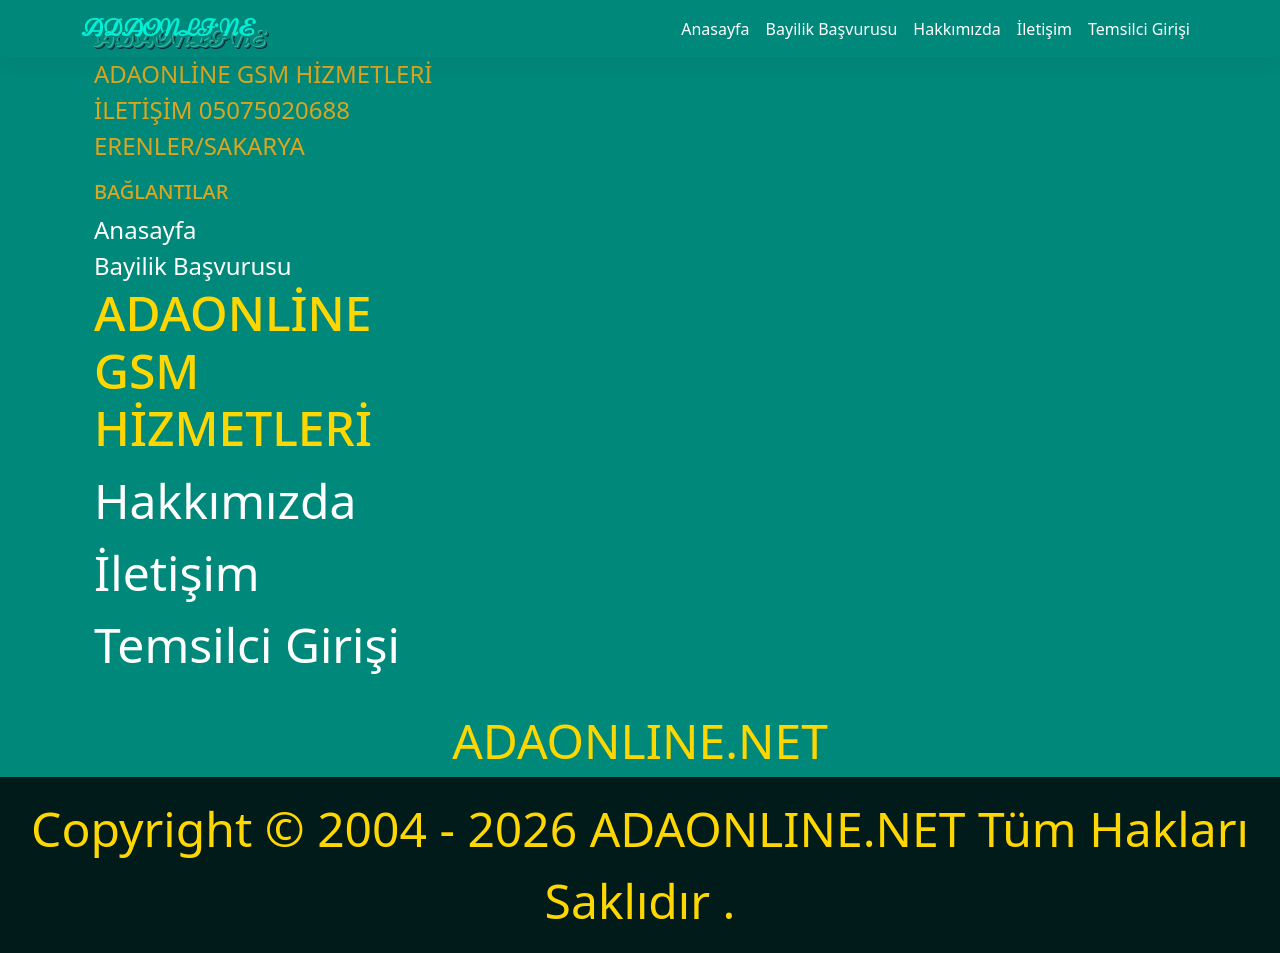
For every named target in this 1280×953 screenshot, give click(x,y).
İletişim (1044, 29)
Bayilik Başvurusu (832, 29)
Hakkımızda (956, 29)
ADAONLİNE (168, 28)
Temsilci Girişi (1139, 29)
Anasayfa (715, 29)
